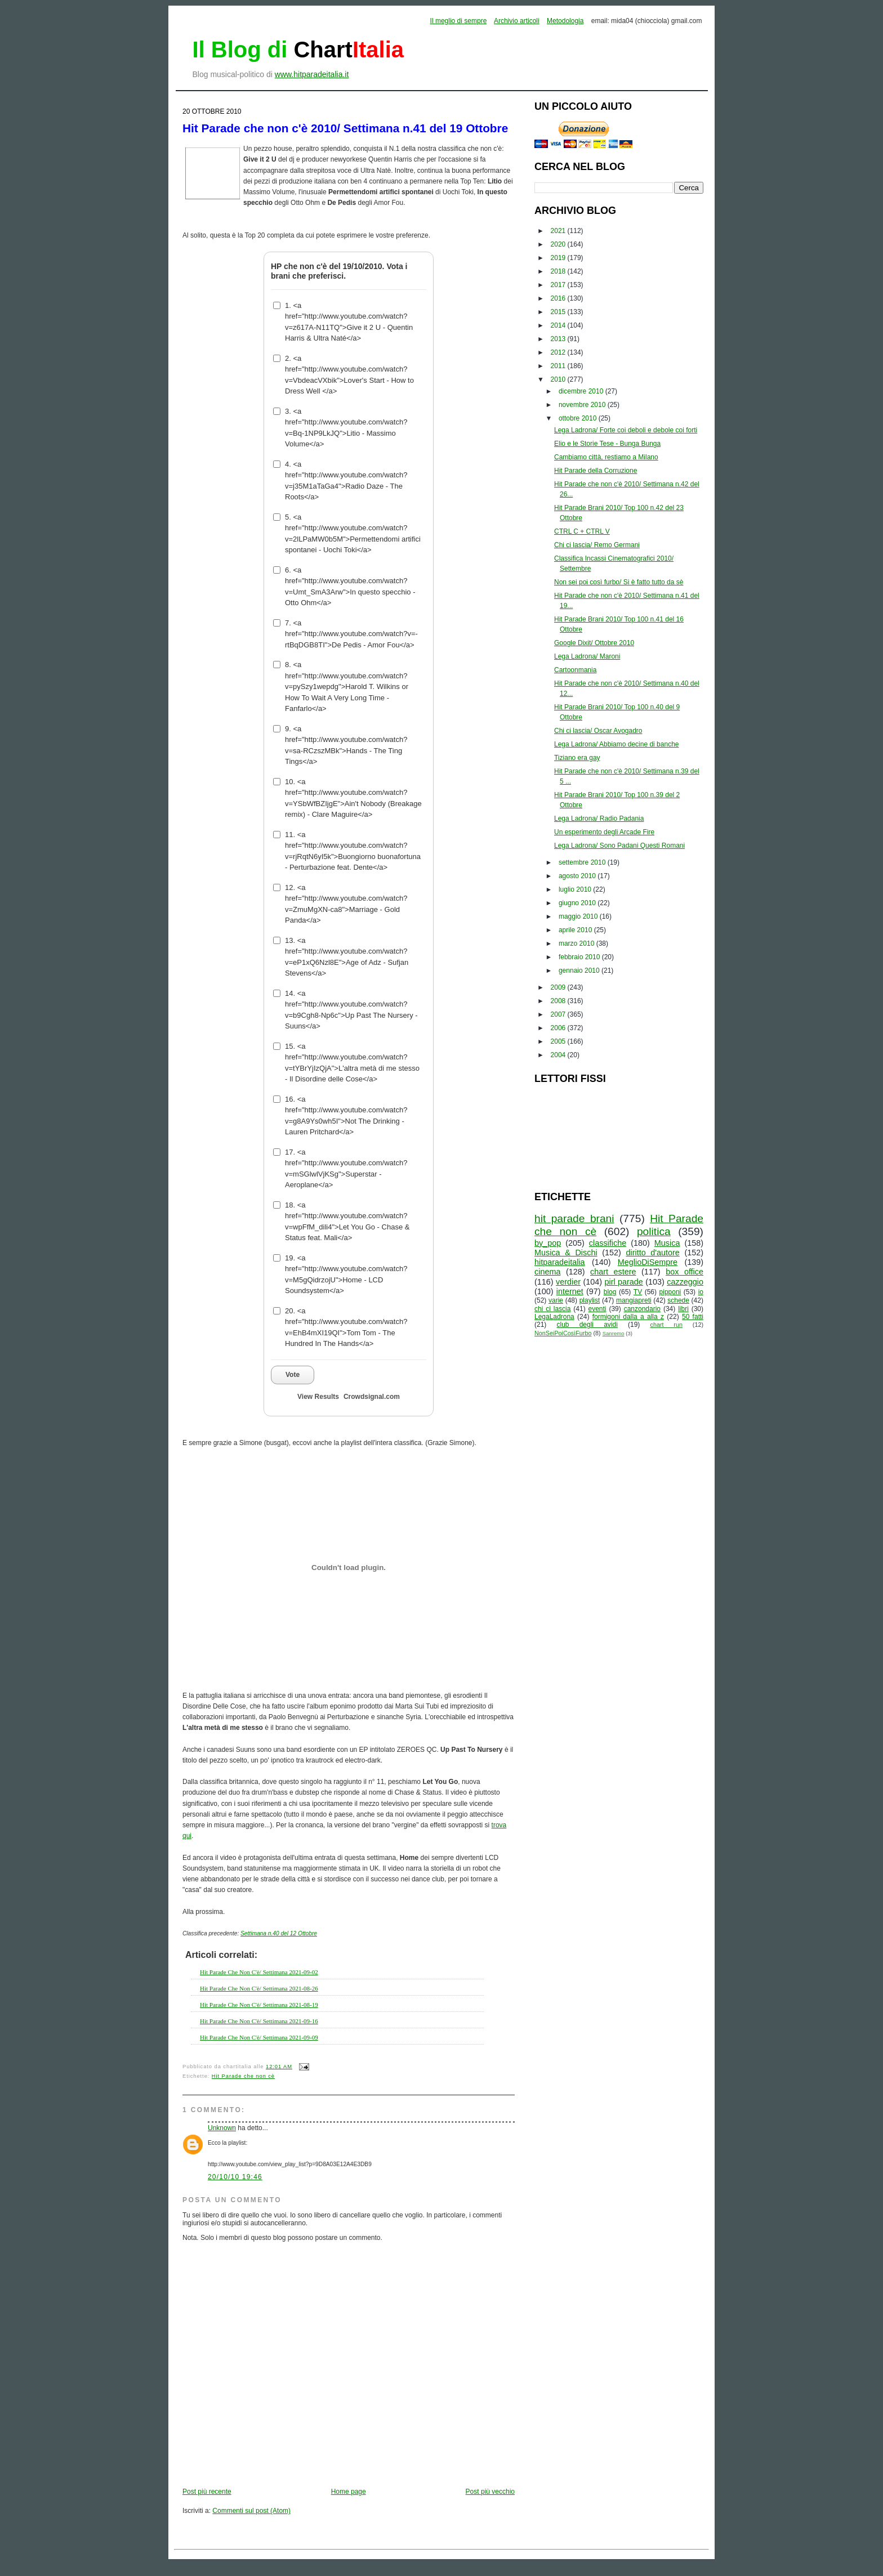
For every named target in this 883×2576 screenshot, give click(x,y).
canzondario (642, 1309)
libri (683, 1309)
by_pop (547, 1242)
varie (555, 1300)
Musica (667, 1242)
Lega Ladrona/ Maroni (587, 656)
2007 (559, 1014)
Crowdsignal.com (372, 1397)
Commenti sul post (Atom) (251, 2511)
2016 (559, 298)
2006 (559, 1028)
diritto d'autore (652, 1252)
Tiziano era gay (577, 758)
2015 (559, 312)
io (700, 1292)
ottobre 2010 (579, 418)
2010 (559, 379)
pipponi (670, 1292)
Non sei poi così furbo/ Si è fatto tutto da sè (618, 582)
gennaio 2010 (580, 970)
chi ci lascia (552, 1309)
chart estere (613, 1271)
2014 (559, 325)
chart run (666, 1324)
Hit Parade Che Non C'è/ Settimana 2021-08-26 (259, 1988)
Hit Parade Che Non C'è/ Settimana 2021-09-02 (259, 1972)
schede (678, 1300)
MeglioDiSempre (647, 1262)
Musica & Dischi (565, 1252)
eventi (597, 1309)
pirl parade (623, 1281)
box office (684, 1271)
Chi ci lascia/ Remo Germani (597, 545)
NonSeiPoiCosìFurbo (562, 1333)
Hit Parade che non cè (243, 2076)
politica (654, 1231)
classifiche (607, 1242)
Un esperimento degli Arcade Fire (604, 832)
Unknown (222, 2128)
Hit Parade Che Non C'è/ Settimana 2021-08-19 (259, 2004)
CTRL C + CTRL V (582, 531)
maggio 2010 (579, 916)
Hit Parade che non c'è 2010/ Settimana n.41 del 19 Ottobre (345, 128)
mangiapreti (634, 1300)
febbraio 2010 (580, 957)
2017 (559, 285)
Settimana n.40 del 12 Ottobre (278, 1933)
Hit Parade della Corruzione (595, 471)
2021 (559, 231)
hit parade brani (574, 1218)
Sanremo (614, 1333)
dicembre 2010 (582, 391)
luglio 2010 (576, 889)
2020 (559, 244)
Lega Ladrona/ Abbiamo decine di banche (616, 744)
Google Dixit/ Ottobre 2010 (594, 643)
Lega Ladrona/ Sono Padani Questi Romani (619, 845)
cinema (547, 1271)
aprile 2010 (576, 930)
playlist (589, 1300)
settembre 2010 (583, 862)
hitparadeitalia (559, 1262)
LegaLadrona (554, 1317)
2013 (559, 339)
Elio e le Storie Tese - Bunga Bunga (607, 444)
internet (569, 1291)
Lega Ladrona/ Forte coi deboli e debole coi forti (625, 430)
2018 (559, 271)
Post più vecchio (490, 2492)
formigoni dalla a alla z (628, 1317)
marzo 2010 (577, 943)
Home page (348, 2492)
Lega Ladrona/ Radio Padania (599, 818)
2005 (559, 1041)
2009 (559, 987)
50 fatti (692, 1317)
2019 (559, 258)
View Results (318, 1397)
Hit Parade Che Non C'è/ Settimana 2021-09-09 (259, 2037)
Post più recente (206, 2492)
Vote (293, 1375)
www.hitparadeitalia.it (312, 74)
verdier (568, 1281)
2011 (559, 366)
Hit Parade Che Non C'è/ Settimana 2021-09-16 (259, 2021)
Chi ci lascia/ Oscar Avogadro (598, 731)
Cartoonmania (575, 670)
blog (610, 1292)
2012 (559, 352)
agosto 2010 (578, 876)
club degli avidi (587, 1325)
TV (638, 1292)
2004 (559, 1055)
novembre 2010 (583, 405)
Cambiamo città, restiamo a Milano (606, 457)
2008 (559, 1001)
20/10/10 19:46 (235, 2177)
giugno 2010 (578, 903)
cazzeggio (685, 1281)
